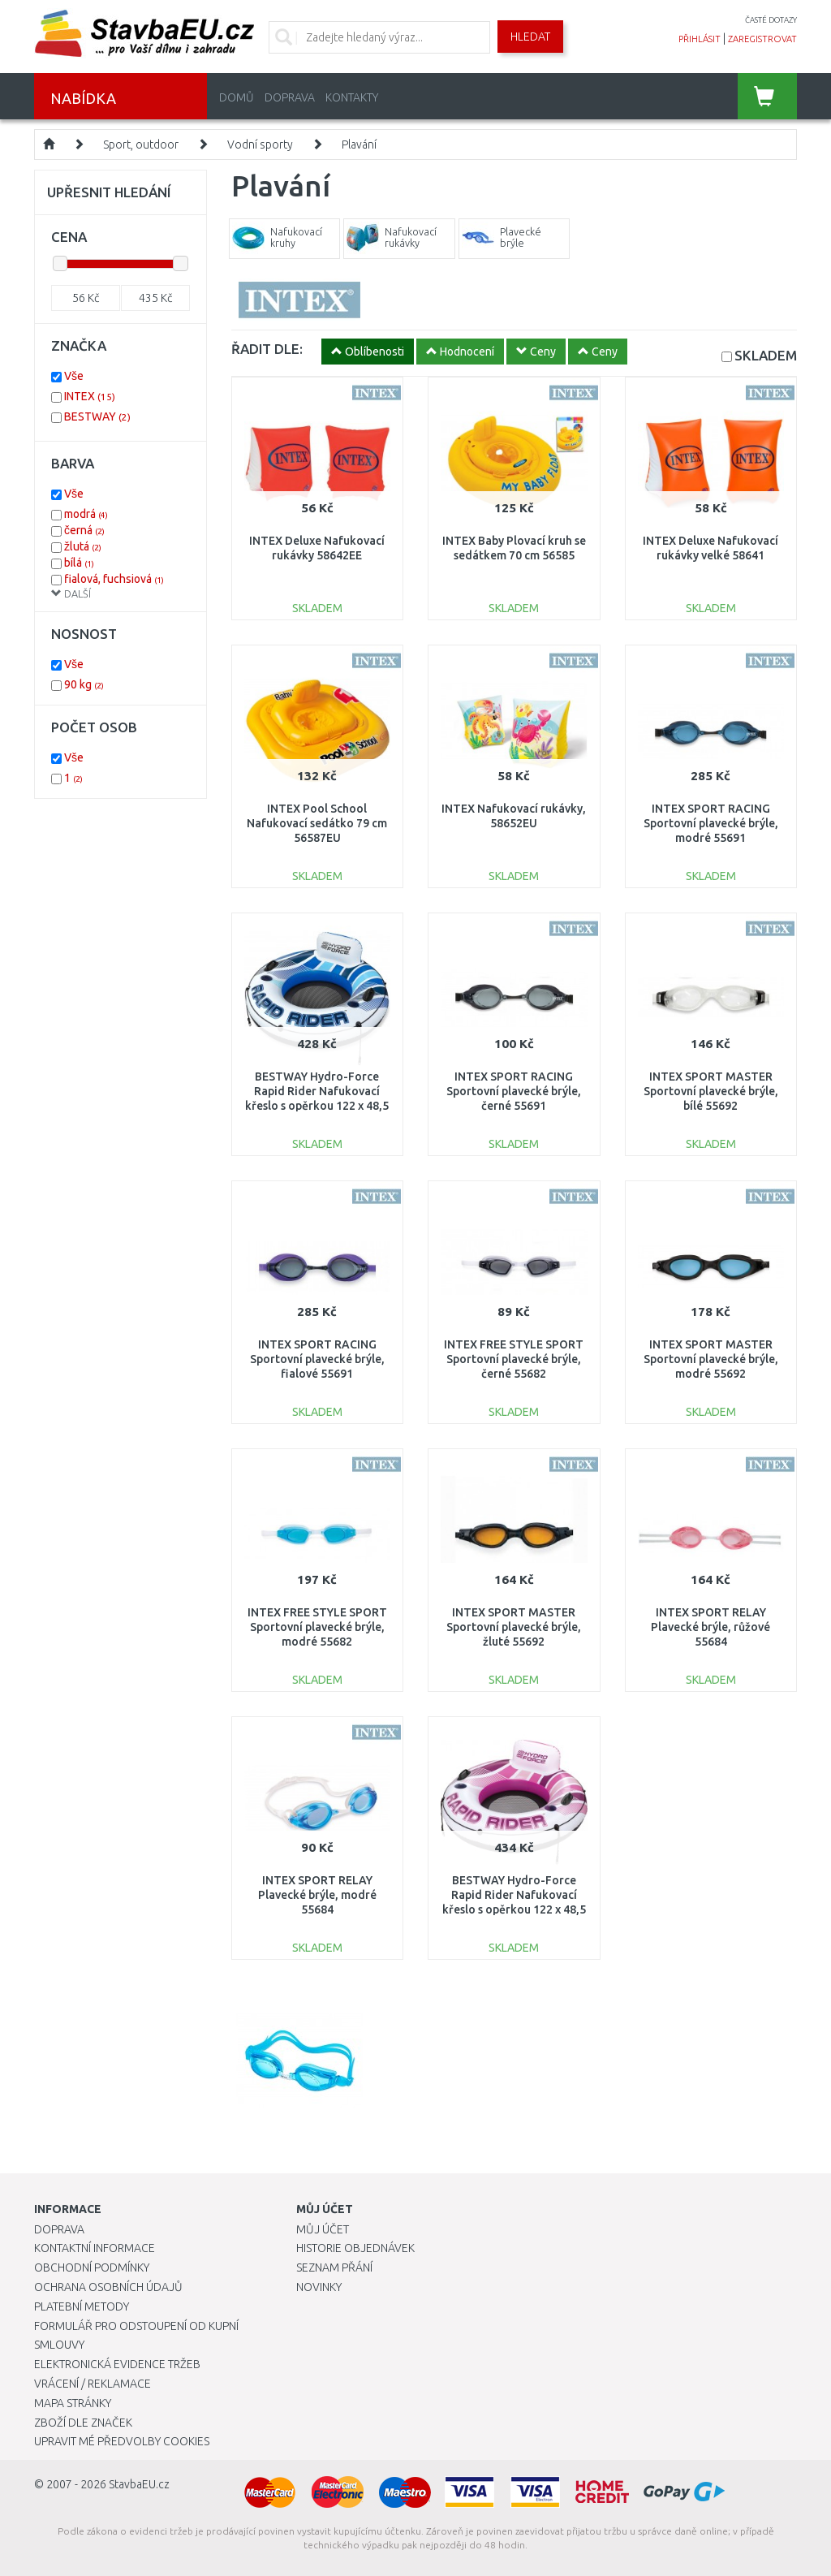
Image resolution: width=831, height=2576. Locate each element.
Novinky (319, 2286)
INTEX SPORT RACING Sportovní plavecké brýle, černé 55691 (513, 1091)
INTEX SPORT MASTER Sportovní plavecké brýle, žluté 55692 (513, 1627)
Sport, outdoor (141, 144)
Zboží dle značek (83, 2422)
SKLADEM (765, 355)
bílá (79, 562)
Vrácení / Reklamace (92, 2383)
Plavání (359, 144)
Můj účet (322, 2229)
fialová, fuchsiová (114, 578)
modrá (86, 513)
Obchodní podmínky (91, 2267)
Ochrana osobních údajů (108, 2286)
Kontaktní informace (94, 2248)
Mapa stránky (72, 2403)
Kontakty (351, 97)
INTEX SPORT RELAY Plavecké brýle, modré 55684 (317, 1895)
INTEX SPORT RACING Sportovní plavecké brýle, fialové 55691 (317, 1359)
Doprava (290, 97)
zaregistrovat (762, 39)
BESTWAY (97, 416)
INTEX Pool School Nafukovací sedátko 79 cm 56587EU (317, 823)
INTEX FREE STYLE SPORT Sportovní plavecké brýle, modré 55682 (317, 1627)
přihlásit (699, 39)
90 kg (84, 684)
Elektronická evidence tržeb (117, 2364)
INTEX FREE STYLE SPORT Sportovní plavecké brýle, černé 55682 (513, 1359)
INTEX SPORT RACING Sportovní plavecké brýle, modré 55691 (711, 823)
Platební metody (81, 2306)
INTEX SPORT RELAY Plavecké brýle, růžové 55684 (710, 1627)
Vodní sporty (260, 144)
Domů (236, 97)
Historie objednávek (355, 2248)
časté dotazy (771, 19)
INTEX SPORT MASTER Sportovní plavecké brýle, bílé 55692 (711, 1091)
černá (84, 530)
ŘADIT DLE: (267, 348)
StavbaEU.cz (139, 2484)
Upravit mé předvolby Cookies (121, 2441)
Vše (74, 375)
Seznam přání (334, 2267)
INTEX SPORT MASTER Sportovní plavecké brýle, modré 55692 (711, 1359)
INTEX (89, 396)
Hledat (530, 36)
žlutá (82, 546)
